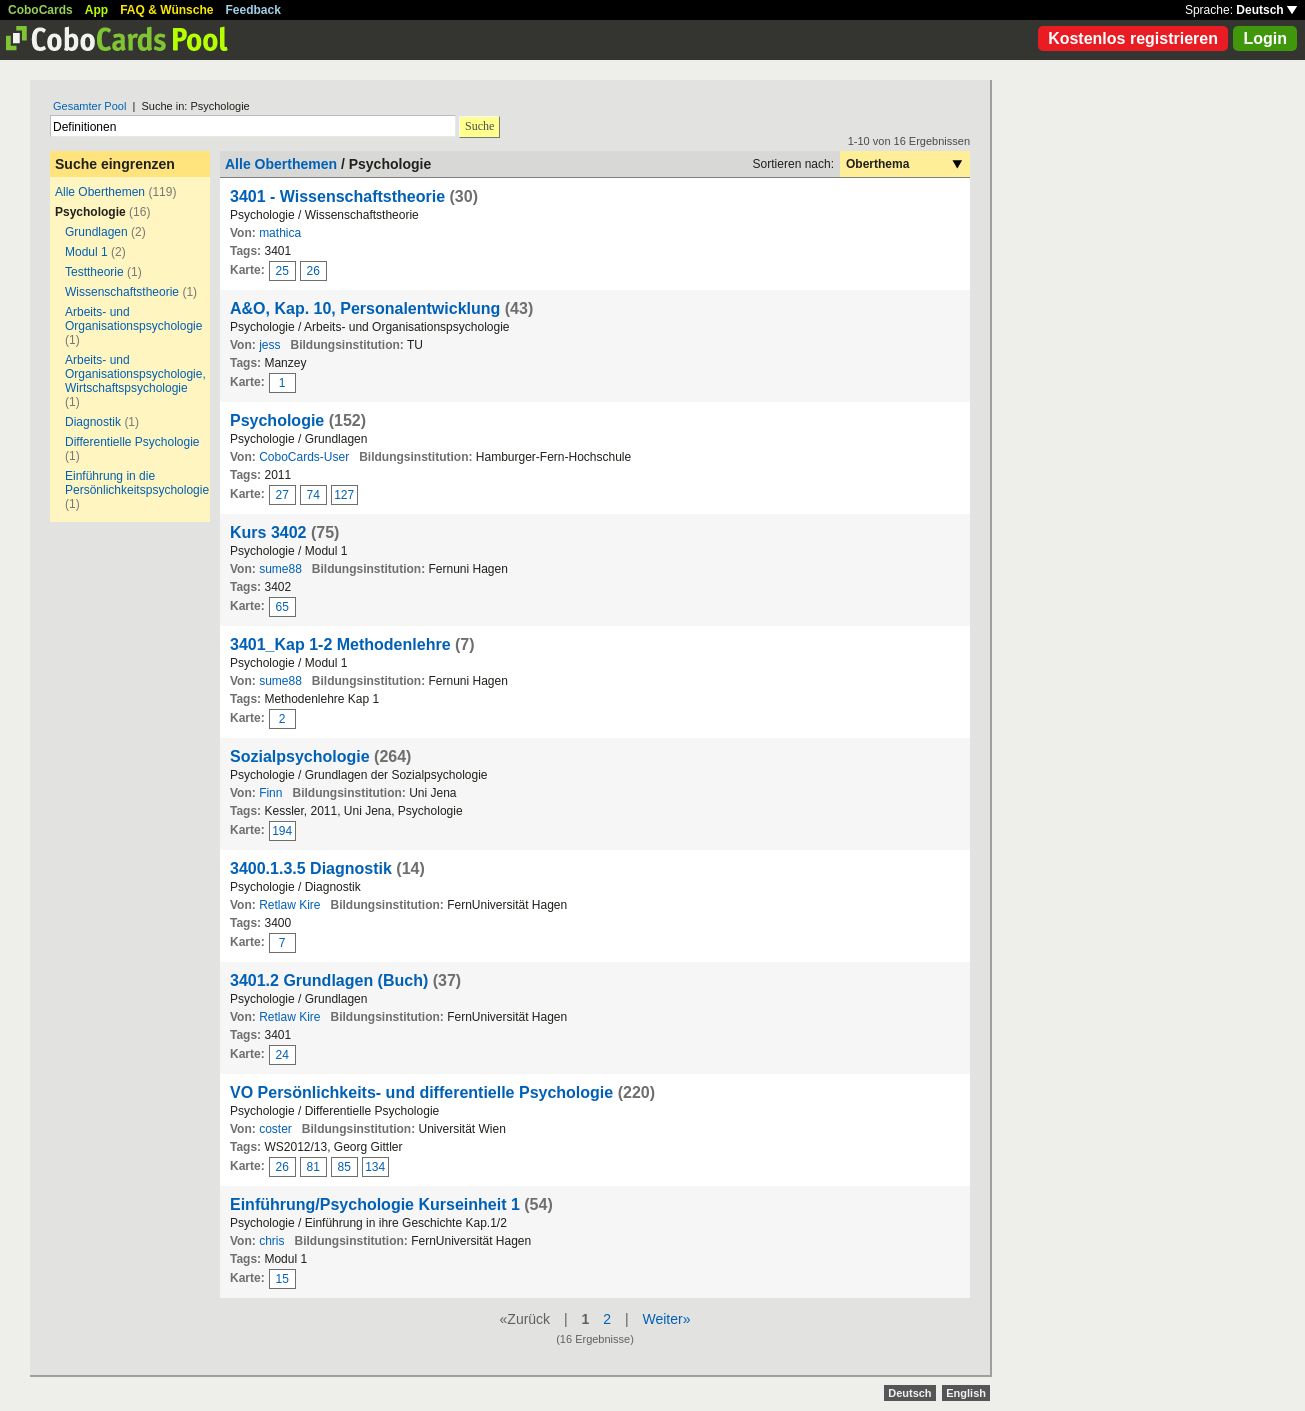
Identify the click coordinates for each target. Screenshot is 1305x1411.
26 (313, 271)
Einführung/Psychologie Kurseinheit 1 (375, 1204)
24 (282, 1055)
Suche (479, 126)
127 (344, 495)
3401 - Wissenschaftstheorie (337, 196)
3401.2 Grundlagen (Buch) (329, 980)
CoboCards (40, 10)
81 (313, 1167)
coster (275, 1129)
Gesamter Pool (89, 106)
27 (282, 495)
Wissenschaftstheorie (122, 292)
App (96, 10)
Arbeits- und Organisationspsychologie (133, 319)
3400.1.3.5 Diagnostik (311, 868)
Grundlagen (96, 232)
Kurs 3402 (268, 532)
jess (269, 345)
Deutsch (1266, 10)
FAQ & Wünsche (166, 10)
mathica (280, 233)
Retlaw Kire (289, 905)
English (966, 1393)
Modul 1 (86, 252)
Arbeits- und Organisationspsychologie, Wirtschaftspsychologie (135, 374)
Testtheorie (94, 272)
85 (344, 1167)
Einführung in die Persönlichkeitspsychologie (137, 483)
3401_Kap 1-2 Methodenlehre (340, 644)
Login (1265, 38)
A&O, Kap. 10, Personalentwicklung (365, 308)
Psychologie (277, 420)
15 (282, 1279)
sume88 (280, 569)
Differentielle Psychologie (132, 442)
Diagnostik (93, 422)
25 (282, 271)
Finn (270, 793)
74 (313, 495)
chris (271, 1241)
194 (282, 831)
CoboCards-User (304, 457)
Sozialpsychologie (300, 756)
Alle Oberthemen (100, 192)
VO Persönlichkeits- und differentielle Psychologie (421, 1092)
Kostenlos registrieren (1133, 38)
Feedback (253, 10)
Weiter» (666, 1319)
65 (282, 607)
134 (375, 1167)
